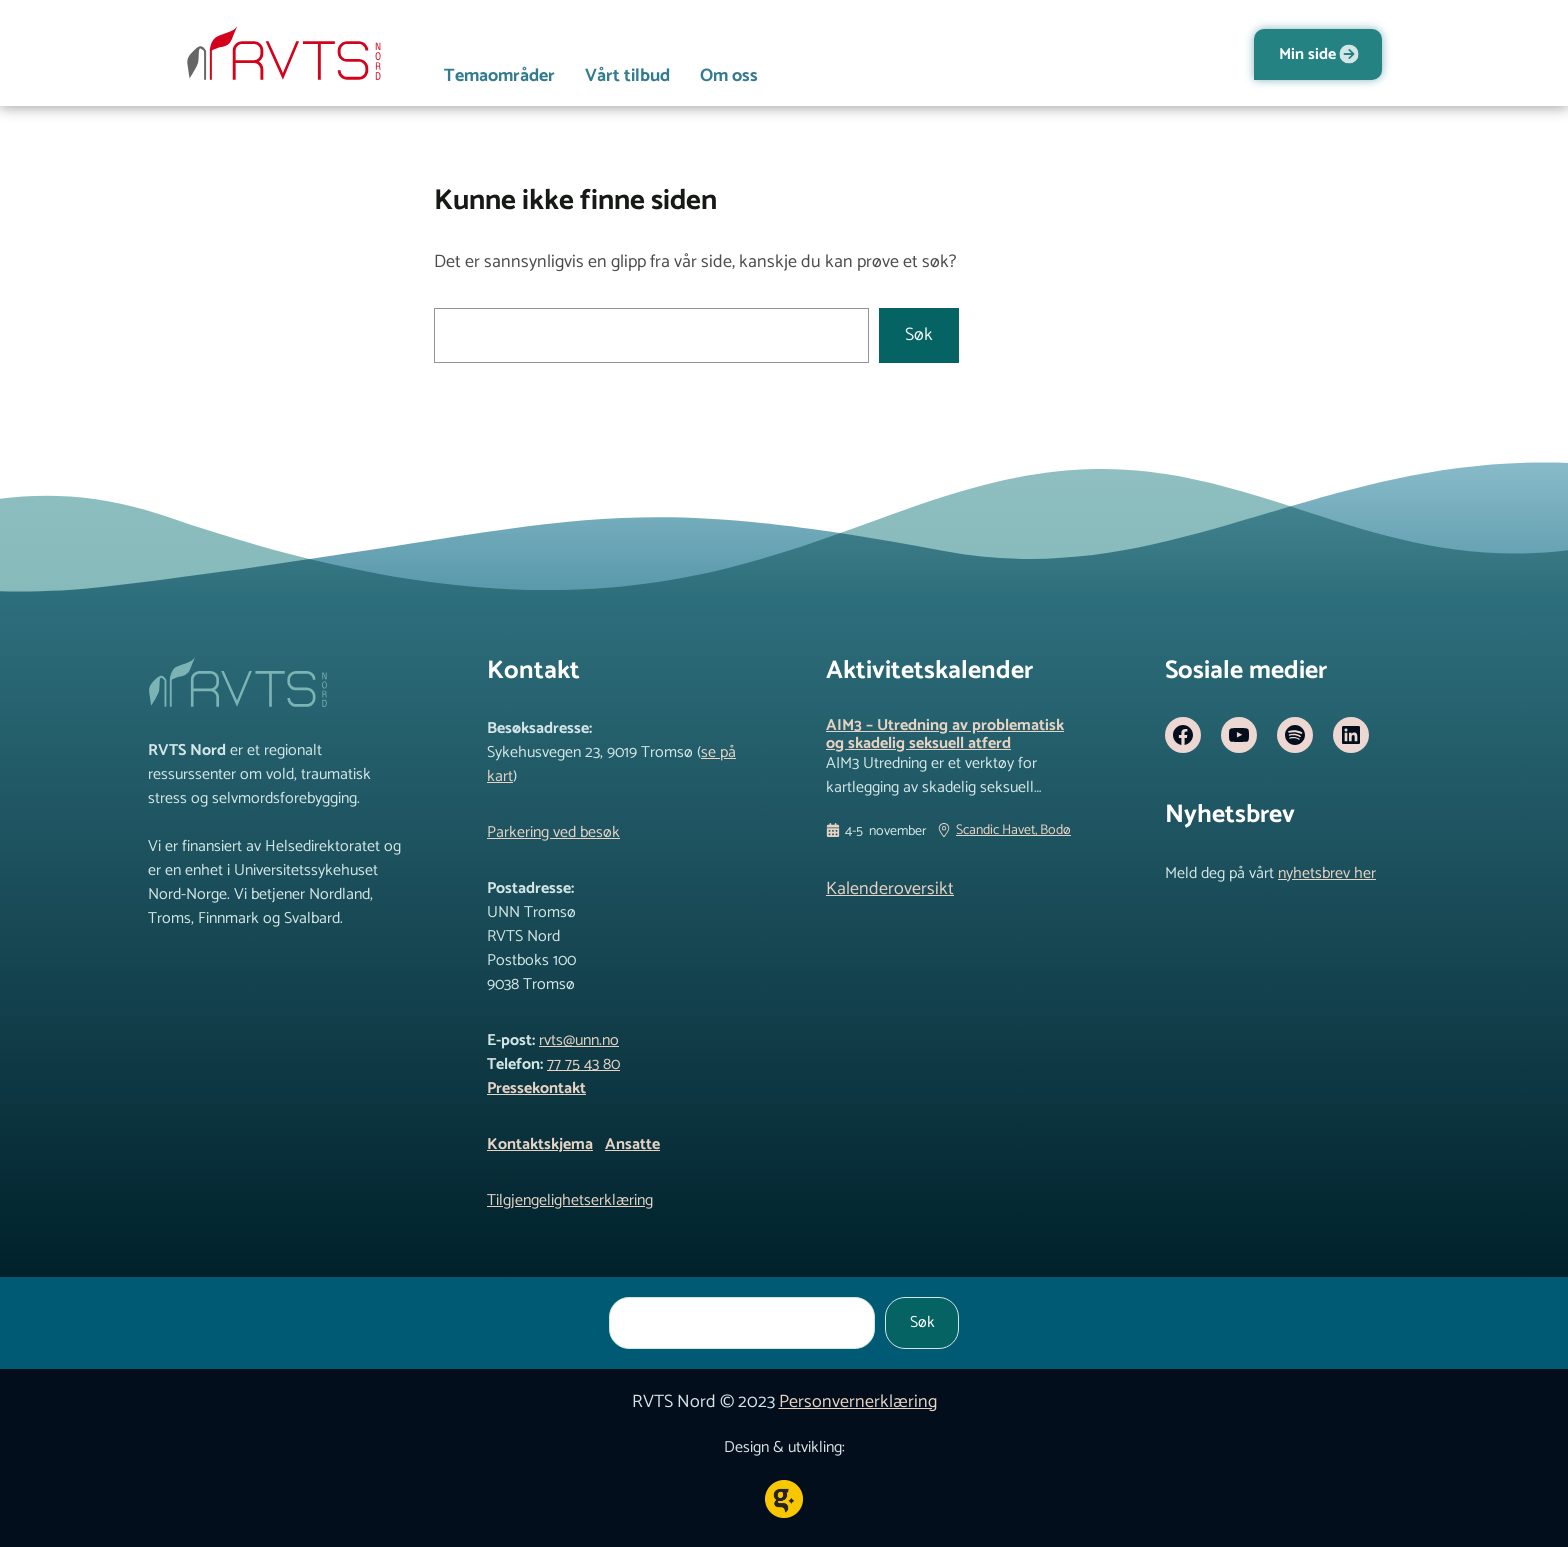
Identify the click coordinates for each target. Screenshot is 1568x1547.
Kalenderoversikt (890, 889)
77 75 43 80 (583, 1064)
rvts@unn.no (579, 1040)
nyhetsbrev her (1327, 873)
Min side (1307, 54)
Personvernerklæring (858, 1402)
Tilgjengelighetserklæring (570, 1200)
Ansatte (632, 1144)
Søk (919, 335)
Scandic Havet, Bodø (1013, 832)
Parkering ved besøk (553, 832)
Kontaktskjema (540, 1144)
